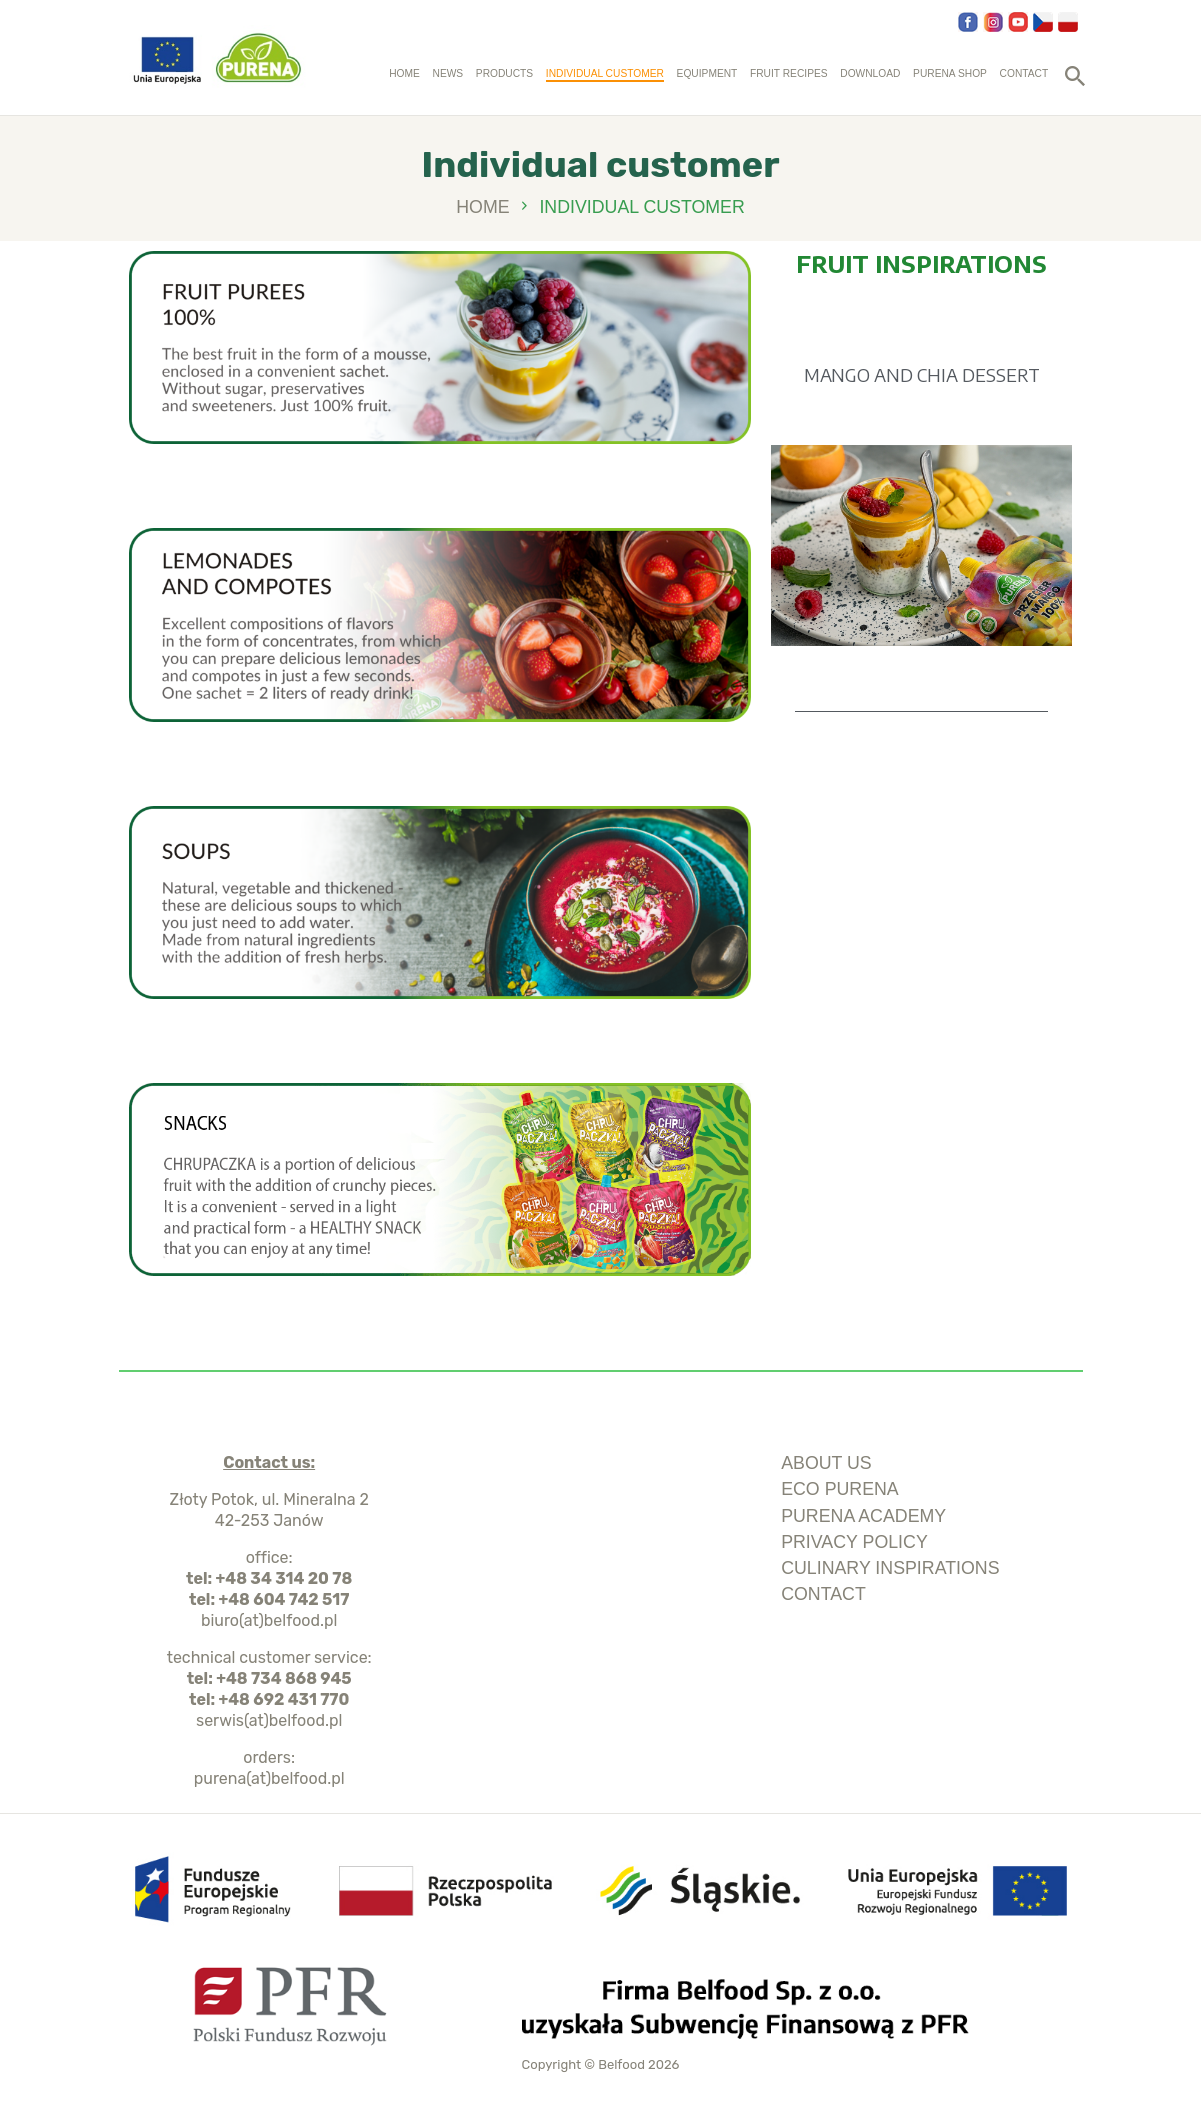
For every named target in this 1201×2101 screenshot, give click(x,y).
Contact (823, 1594)
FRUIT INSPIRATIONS (921, 263)
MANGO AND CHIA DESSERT (922, 374)
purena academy (863, 1516)
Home (482, 207)
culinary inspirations (890, 1568)
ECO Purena (840, 1489)
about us (826, 1463)
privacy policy (854, 1542)
